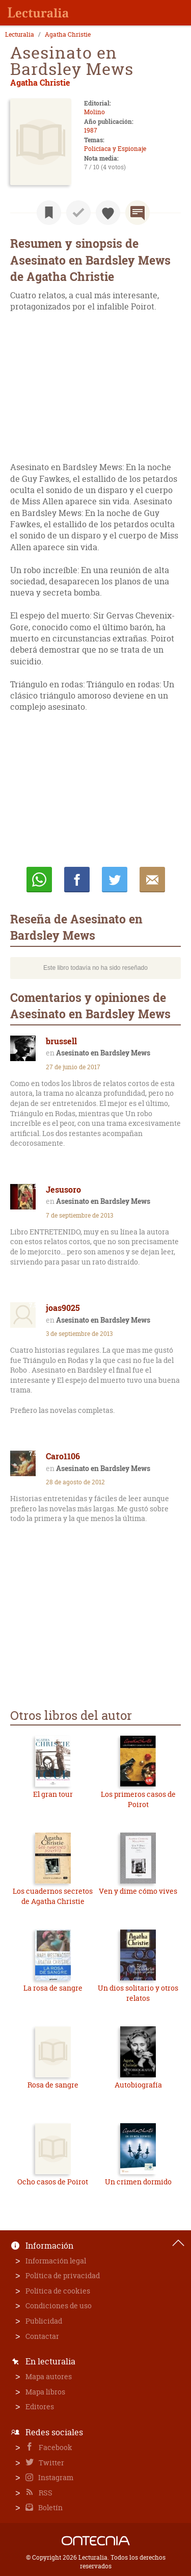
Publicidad (43, 2321)
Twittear (114, 879)
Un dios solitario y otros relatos (138, 1993)
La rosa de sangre (53, 1988)
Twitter (50, 2462)
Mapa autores (48, 2376)
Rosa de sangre (53, 2085)
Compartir (77, 879)
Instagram (55, 2477)
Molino (94, 112)
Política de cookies (57, 2291)
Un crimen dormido (138, 2181)
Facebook (54, 2447)
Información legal (55, 2260)
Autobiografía (138, 2085)
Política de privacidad (62, 2275)
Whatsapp (39, 879)
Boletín (50, 2507)
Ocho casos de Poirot (52, 2181)
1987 (90, 130)
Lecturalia (19, 35)
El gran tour (53, 1794)
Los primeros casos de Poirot (138, 1799)
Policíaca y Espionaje (115, 148)
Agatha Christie (68, 35)
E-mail (152, 879)
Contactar (42, 2336)
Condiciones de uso (58, 2305)
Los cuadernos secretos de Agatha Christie (53, 1896)
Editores (39, 2406)
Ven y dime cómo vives (138, 1891)
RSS (44, 2492)
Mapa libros (45, 2392)
